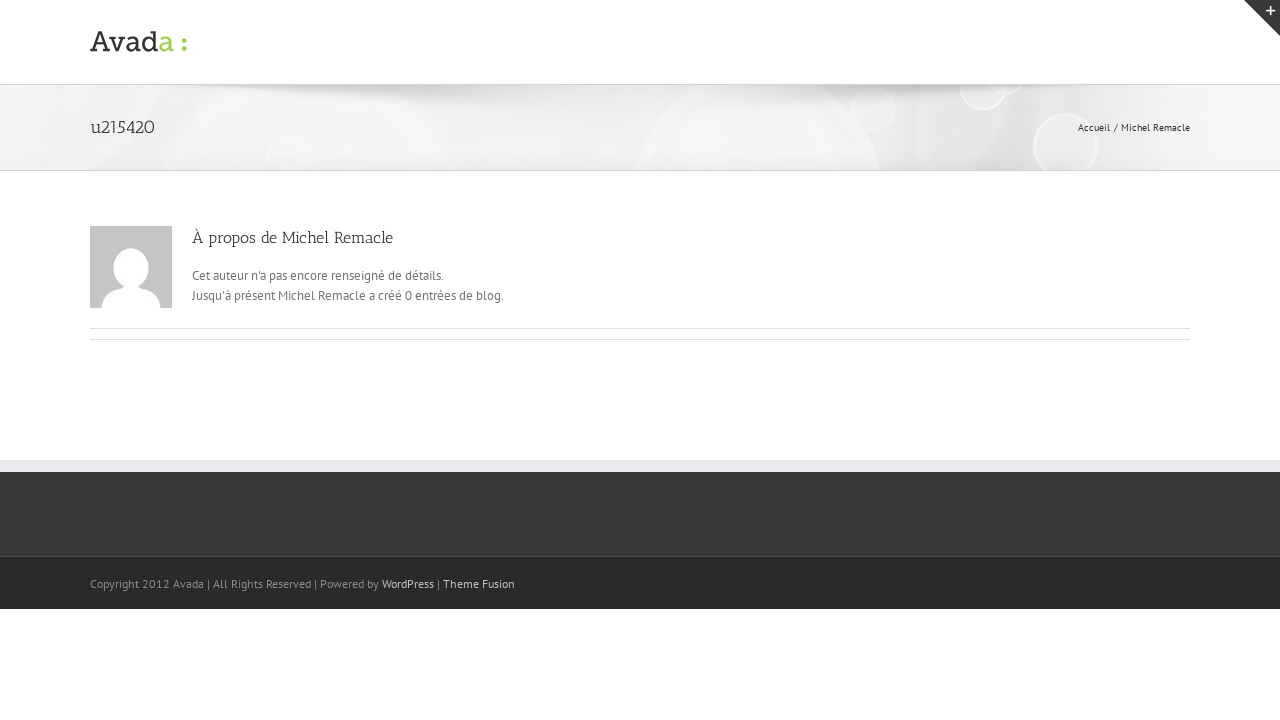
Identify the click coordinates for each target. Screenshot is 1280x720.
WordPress (408, 583)
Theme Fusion (479, 583)
